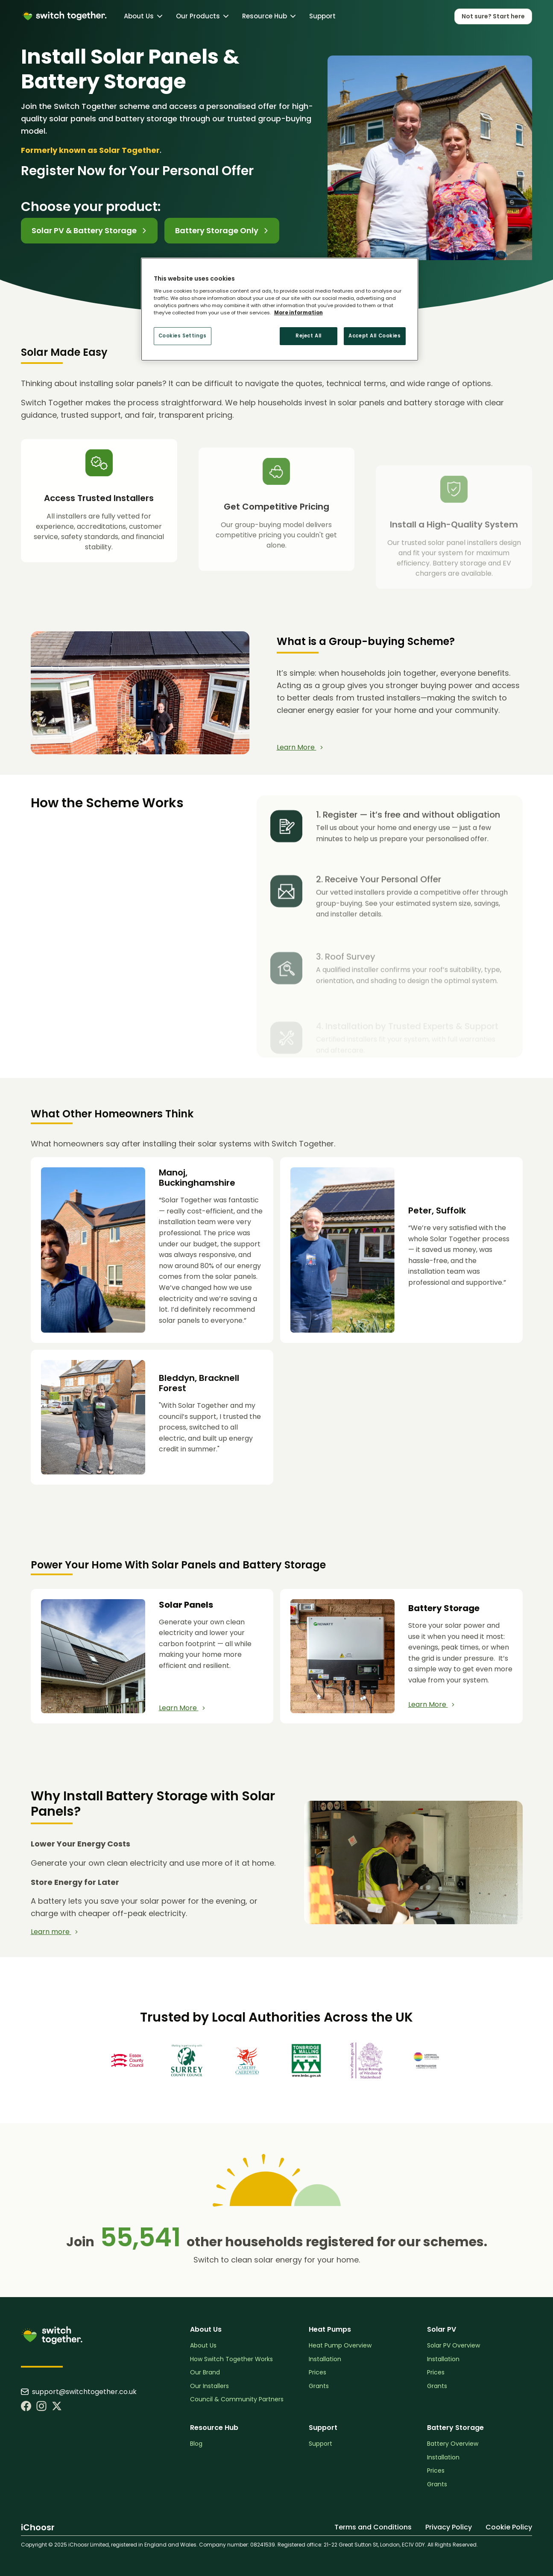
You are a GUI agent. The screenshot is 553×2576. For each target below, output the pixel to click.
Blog (196, 2444)
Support (322, 16)
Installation (325, 2359)
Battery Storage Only (222, 230)
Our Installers (209, 2386)
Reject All (309, 335)
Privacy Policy (448, 2527)
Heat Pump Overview (340, 2346)
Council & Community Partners (237, 2399)
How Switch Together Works (231, 2359)
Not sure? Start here (493, 16)
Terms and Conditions (373, 2527)
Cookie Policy (509, 2527)
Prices (317, 2372)
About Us (203, 2346)
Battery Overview (452, 2444)
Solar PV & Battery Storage (89, 230)
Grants (319, 2386)
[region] (279, 309)
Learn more (54, 1932)
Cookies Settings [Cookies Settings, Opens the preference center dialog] (182, 335)
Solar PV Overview (453, 2346)
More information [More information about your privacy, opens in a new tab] (298, 312)
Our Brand (205, 2372)
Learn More (300, 747)
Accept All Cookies (374, 335)
